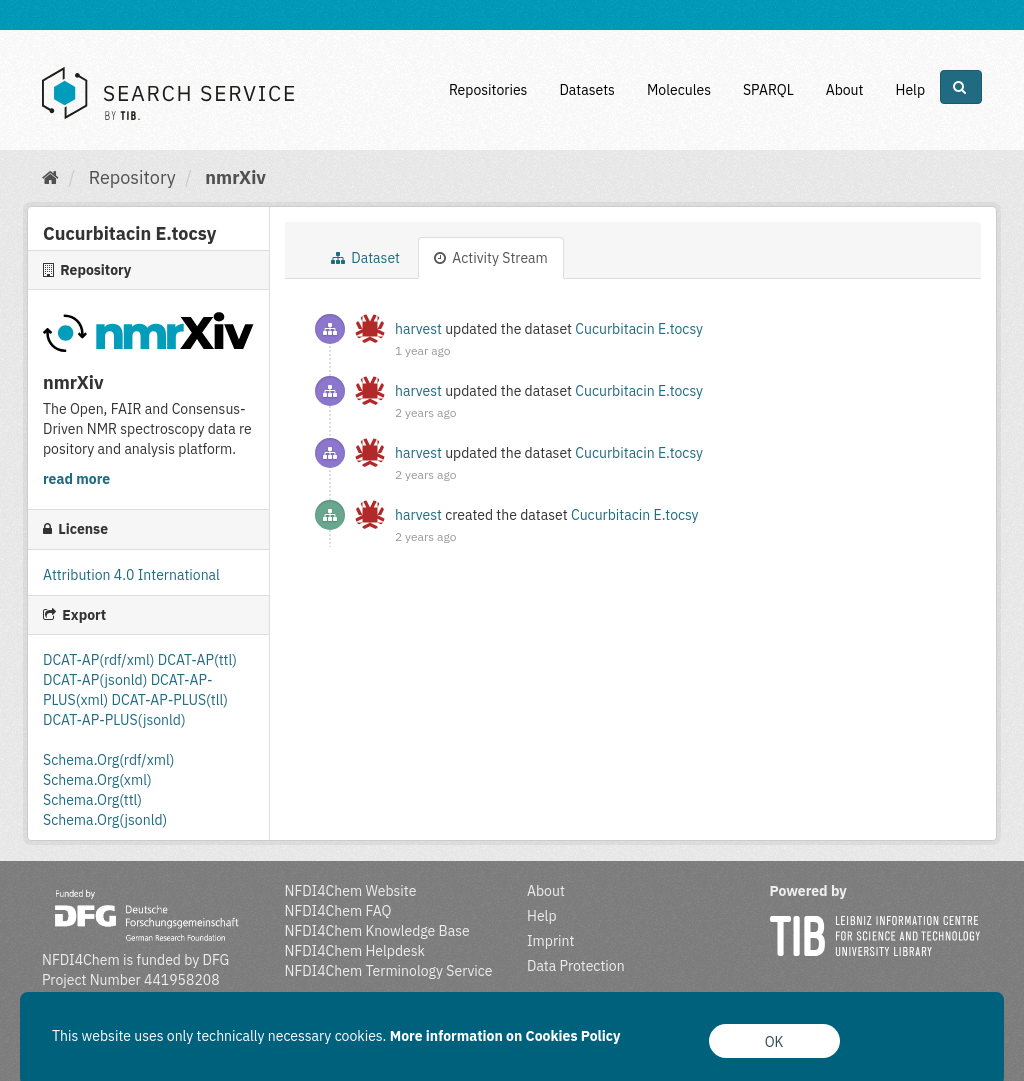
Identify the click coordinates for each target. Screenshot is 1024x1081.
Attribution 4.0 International (131, 575)
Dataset (365, 258)
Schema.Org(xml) (97, 780)
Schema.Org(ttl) (92, 800)
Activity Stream (491, 258)
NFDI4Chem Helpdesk (355, 951)
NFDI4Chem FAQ (338, 911)
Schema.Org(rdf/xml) (108, 760)
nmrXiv (235, 177)
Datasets (587, 90)
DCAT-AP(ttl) (197, 660)
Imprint (550, 941)
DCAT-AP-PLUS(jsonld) (114, 720)
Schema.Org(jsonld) (105, 820)
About (845, 90)
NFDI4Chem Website (351, 891)
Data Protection (576, 966)
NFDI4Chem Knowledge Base (377, 931)
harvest (418, 329)
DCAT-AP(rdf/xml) (100, 660)
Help (910, 90)
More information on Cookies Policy (505, 1036)
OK (774, 1042)
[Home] (50, 177)
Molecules (679, 90)
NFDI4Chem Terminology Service (389, 971)
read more (76, 479)
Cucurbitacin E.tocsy (639, 329)
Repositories (488, 90)
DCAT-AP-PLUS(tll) (170, 700)
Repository (132, 177)
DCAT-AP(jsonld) (97, 680)
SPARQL (768, 90)
